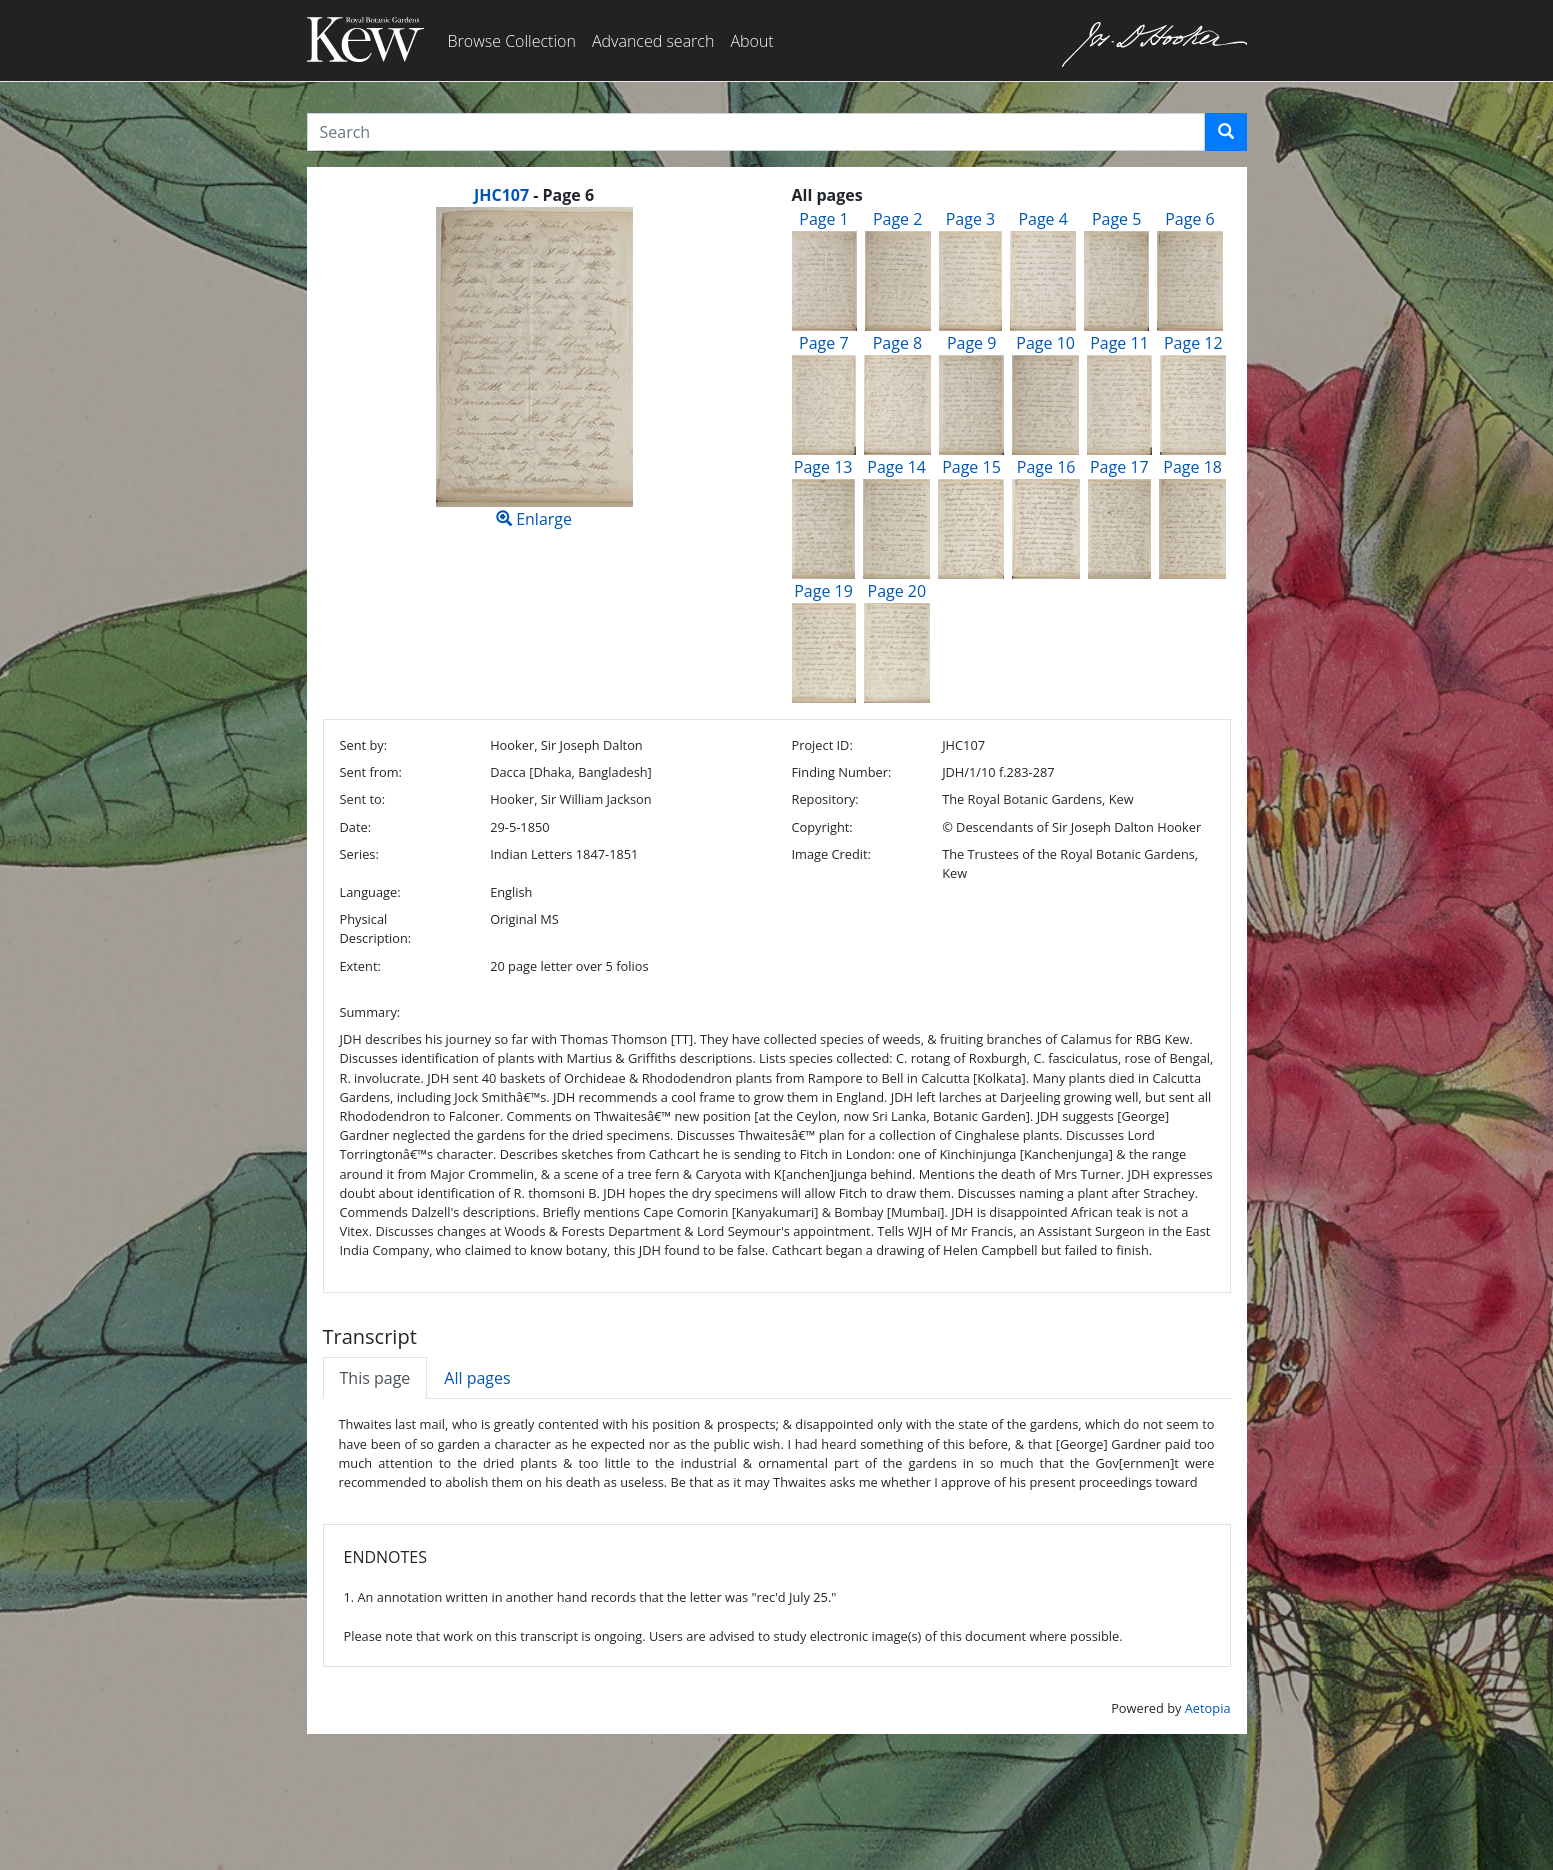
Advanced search (653, 41)
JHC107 (501, 195)
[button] (1226, 132)
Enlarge (534, 368)
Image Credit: (830, 854)
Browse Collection (512, 41)
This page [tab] (375, 1378)
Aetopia (1208, 1708)
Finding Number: (841, 772)
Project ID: (821, 745)
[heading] (534, 195)
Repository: (824, 799)
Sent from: (371, 772)
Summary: (370, 1012)
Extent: (360, 966)
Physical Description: (376, 928)
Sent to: (363, 799)
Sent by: (364, 745)
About (751, 41)
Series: (359, 854)
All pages (477, 1378)
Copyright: (821, 827)
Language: (370, 892)
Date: (356, 827)
